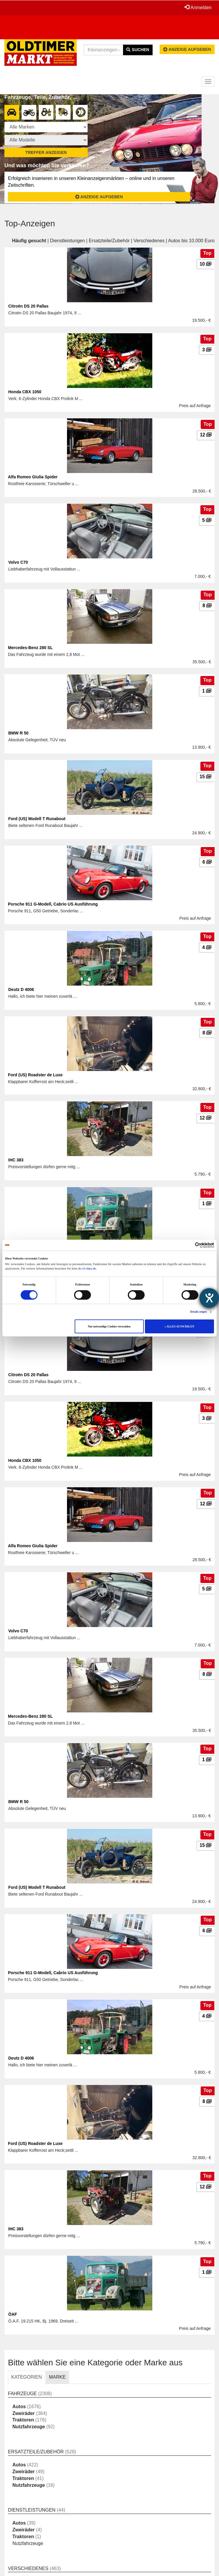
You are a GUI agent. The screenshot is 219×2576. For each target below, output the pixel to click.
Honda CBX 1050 (24, 391)
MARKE (57, 2377)
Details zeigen (198, 1311)
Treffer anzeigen (46, 152)
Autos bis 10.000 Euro (191, 240)
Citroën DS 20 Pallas (28, 306)
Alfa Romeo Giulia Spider (33, 476)
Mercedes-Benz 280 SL (30, 647)
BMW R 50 (18, 733)
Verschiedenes (148, 240)
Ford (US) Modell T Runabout (37, 818)
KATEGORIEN (26, 2377)
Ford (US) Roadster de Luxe (35, 1074)
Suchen (137, 49)
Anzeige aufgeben (187, 49)
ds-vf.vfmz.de (87, 1268)
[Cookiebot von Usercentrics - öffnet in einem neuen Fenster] (188, 1245)
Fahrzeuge (22, 2393)
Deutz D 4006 (21, 989)
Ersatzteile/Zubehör (109, 240)
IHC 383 (15, 1160)
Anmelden (198, 7)
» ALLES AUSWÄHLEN (179, 1326)
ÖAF (12, 2314)
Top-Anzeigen (29, 223)
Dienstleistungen (67, 240)
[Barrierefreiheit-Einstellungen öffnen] (209, 1298)
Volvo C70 (18, 562)
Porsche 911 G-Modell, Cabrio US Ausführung (53, 904)
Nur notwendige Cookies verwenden (109, 1326)
